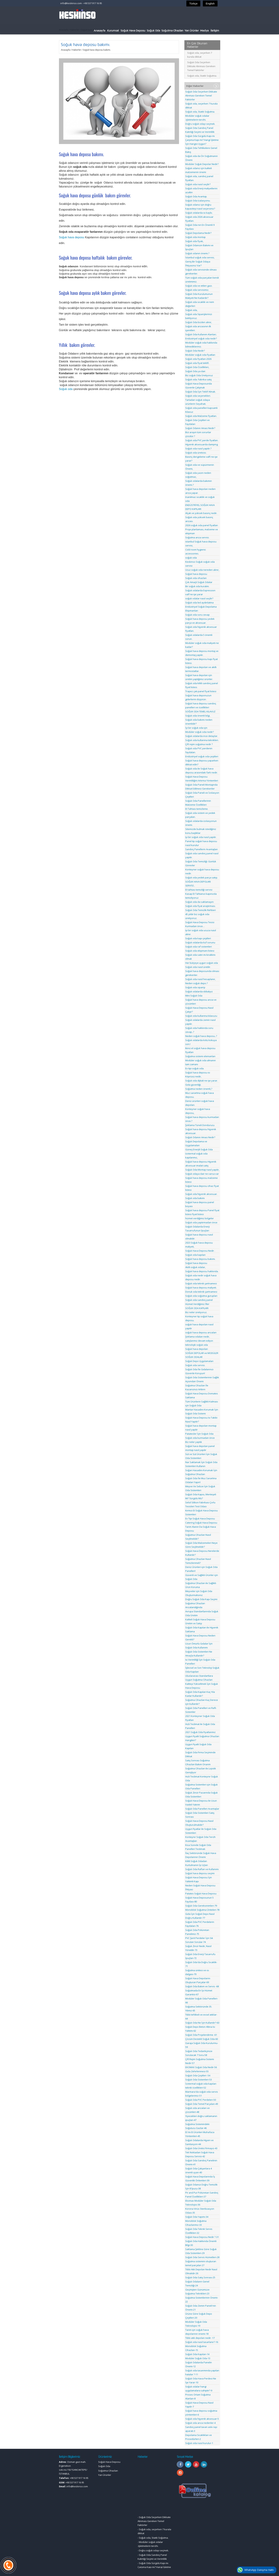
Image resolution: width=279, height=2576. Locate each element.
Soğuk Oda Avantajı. (196, 196)
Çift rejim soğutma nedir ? (199, 744)
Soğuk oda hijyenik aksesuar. (201, 1194)
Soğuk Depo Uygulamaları (199, 1361)
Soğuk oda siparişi (195, 987)
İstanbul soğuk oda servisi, (199, 257)
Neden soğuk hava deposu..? (201, 1036)
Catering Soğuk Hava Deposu (201, 1522)
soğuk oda (191, 557)
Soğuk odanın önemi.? (197, 253)
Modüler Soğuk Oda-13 (197, 2358)
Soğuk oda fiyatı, (194, 241)
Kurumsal (113, 30)
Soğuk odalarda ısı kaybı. (199, 212)
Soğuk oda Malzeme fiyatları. (201, 416)
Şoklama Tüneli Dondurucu (199, 1125)
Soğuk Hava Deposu (133, 30)
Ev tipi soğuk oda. (194, 1068)
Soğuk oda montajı (195, 237)
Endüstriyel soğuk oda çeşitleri (201, 756)
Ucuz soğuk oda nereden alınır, (202, 569)
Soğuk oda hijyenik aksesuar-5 (202, 2418)
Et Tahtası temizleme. (196, 808)
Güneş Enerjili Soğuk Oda (199, 1149)
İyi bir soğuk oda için (196, 727)
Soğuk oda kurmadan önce (200, 1437)
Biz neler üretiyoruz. (196, 1312)
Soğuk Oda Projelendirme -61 (201, 2034)
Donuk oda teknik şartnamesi (201, 1291)
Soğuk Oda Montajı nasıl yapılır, (202, 1169)
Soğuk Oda (153, 30)
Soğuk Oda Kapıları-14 (197, 2354)
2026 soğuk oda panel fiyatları (201, 525)
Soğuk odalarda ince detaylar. (201, 736)
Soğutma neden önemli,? (198, 1088)
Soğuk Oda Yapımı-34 (196, 2216)
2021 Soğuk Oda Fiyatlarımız (200, 1732)
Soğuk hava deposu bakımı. (200, 1259)
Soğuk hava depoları (196, 1349)
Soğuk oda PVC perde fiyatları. (201, 440)
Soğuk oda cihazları (196, 578)
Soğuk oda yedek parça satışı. (201, 877)
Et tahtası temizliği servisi (198, 889)
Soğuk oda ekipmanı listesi (199, 950)
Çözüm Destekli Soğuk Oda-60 (201, 2039)
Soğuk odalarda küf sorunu (200, 942)
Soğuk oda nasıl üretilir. (198, 967)
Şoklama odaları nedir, (197, 1336)
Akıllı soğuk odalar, (195, 1267)
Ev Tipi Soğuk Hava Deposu (200, 1518)
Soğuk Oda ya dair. (195, 371)
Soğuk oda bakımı (195, 1198)
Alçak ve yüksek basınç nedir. (201, 513)
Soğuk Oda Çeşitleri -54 (197, 2075)
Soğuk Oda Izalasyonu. (197, 200)
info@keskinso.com (71, 3)
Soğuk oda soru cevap (197, 614)
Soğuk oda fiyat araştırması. (200, 906)
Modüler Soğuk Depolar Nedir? (202, 164)
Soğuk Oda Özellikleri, (197, 367)
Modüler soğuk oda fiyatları (200, 354)
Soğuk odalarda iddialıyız (199, 991)
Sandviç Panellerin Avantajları (201, 849)
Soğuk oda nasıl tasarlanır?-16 (201, 2342)
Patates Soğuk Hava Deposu (200, 1893)
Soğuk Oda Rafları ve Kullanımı (202, 1869)
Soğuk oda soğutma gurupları (201, 1295)
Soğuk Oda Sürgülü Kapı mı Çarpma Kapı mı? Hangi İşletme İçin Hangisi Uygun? (202, 139)
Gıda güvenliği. (193, 1084)
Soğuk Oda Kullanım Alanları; (200, 334)
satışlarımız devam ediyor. (199, 1340)
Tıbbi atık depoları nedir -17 (200, 2337)
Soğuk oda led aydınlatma (199, 602)
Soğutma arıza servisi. (197, 537)
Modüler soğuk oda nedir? (199, 731)
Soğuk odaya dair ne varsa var (202, 1173)
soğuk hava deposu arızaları (200, 1332)
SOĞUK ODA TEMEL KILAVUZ (200, 711)
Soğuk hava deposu (71, 237)
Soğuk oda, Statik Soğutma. (202, 75)
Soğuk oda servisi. (195, 1365)
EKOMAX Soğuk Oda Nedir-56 (201, 2067)
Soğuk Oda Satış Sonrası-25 (200, 2277)
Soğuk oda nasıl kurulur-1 (199, 2443)
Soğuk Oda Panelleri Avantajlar (202, 1808)
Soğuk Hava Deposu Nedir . (200, 1250)
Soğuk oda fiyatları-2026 (198, 358)
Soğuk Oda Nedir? (195, 350)
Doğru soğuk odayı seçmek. (200, 123)
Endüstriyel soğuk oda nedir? (201, 338)
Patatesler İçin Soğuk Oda (199, 1433)
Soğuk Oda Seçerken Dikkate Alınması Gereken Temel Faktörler (201, 66)
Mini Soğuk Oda (193, 995)
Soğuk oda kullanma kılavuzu (201, 1015)
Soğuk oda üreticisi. (195, 452)
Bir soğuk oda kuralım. (197, 586)
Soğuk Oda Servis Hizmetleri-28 (202, 2257)
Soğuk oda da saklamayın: (199, 901)
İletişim (215, 30)
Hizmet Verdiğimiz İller (197, 1304)
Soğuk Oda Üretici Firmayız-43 (201, 2148)
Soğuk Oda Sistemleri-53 (198, 2079)
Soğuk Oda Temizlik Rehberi (200, 910)
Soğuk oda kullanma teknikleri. (202, 740)
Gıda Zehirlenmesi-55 (197, 2071)
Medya (204, 30)
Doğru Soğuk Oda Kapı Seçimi (201, 1599)
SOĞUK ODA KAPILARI (196, 1308)
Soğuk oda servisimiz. (197, 289)
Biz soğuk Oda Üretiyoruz (199, 375)
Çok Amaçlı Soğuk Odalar (198, 582)
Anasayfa (99, 30)
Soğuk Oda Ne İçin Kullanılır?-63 (202, 2022)
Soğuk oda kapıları (195, 1254)
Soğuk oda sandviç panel (199, 1300)
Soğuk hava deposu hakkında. (201, 1271)
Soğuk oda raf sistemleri (198, 946)
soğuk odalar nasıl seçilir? (199, 598)
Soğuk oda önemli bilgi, (197, 715)
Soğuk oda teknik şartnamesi (201, 1283)
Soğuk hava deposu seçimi (199, 1873)
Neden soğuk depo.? (196, 983)
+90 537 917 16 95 (93, 3)
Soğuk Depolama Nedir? (198, 233)
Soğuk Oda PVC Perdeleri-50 (200, 2099)
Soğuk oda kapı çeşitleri (198, 938)
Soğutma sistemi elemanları (200, 1056)
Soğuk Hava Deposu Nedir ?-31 (202, 2237)
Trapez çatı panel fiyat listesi (200, 691)
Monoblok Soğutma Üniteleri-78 (202, 1909)
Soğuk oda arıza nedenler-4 (200, 2422)
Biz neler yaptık (193, 1442)
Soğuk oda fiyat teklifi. (197, 363)
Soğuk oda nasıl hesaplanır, (200, 979)
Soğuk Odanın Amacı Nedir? (200, 428)
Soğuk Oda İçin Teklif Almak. (200, 391)
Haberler (76, 49)
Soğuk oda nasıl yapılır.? (198, 448)
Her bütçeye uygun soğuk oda (201, 962)
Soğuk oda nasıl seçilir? (198, 184)
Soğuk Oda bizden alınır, (198, 322)
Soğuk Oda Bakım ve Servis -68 (202, 1986)
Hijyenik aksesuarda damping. (201, 444)
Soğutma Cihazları (172, 30)
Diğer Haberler (195, 85)
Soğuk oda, (191, 310)
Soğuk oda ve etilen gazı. (198, 285)
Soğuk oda (66, 389)
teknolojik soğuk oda (196, 1344)
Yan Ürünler (192, 30)
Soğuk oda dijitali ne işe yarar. (201, 1080)
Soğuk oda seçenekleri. (198, 395)
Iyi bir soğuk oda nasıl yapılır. (200, 837)
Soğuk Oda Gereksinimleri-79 (201, 1905)
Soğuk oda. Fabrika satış (198, 379)
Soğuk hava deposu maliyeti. (201, 1287)
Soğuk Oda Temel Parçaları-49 (201, 2103)
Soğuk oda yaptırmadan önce (201, 1222)
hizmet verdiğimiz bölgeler (199, 1218)
